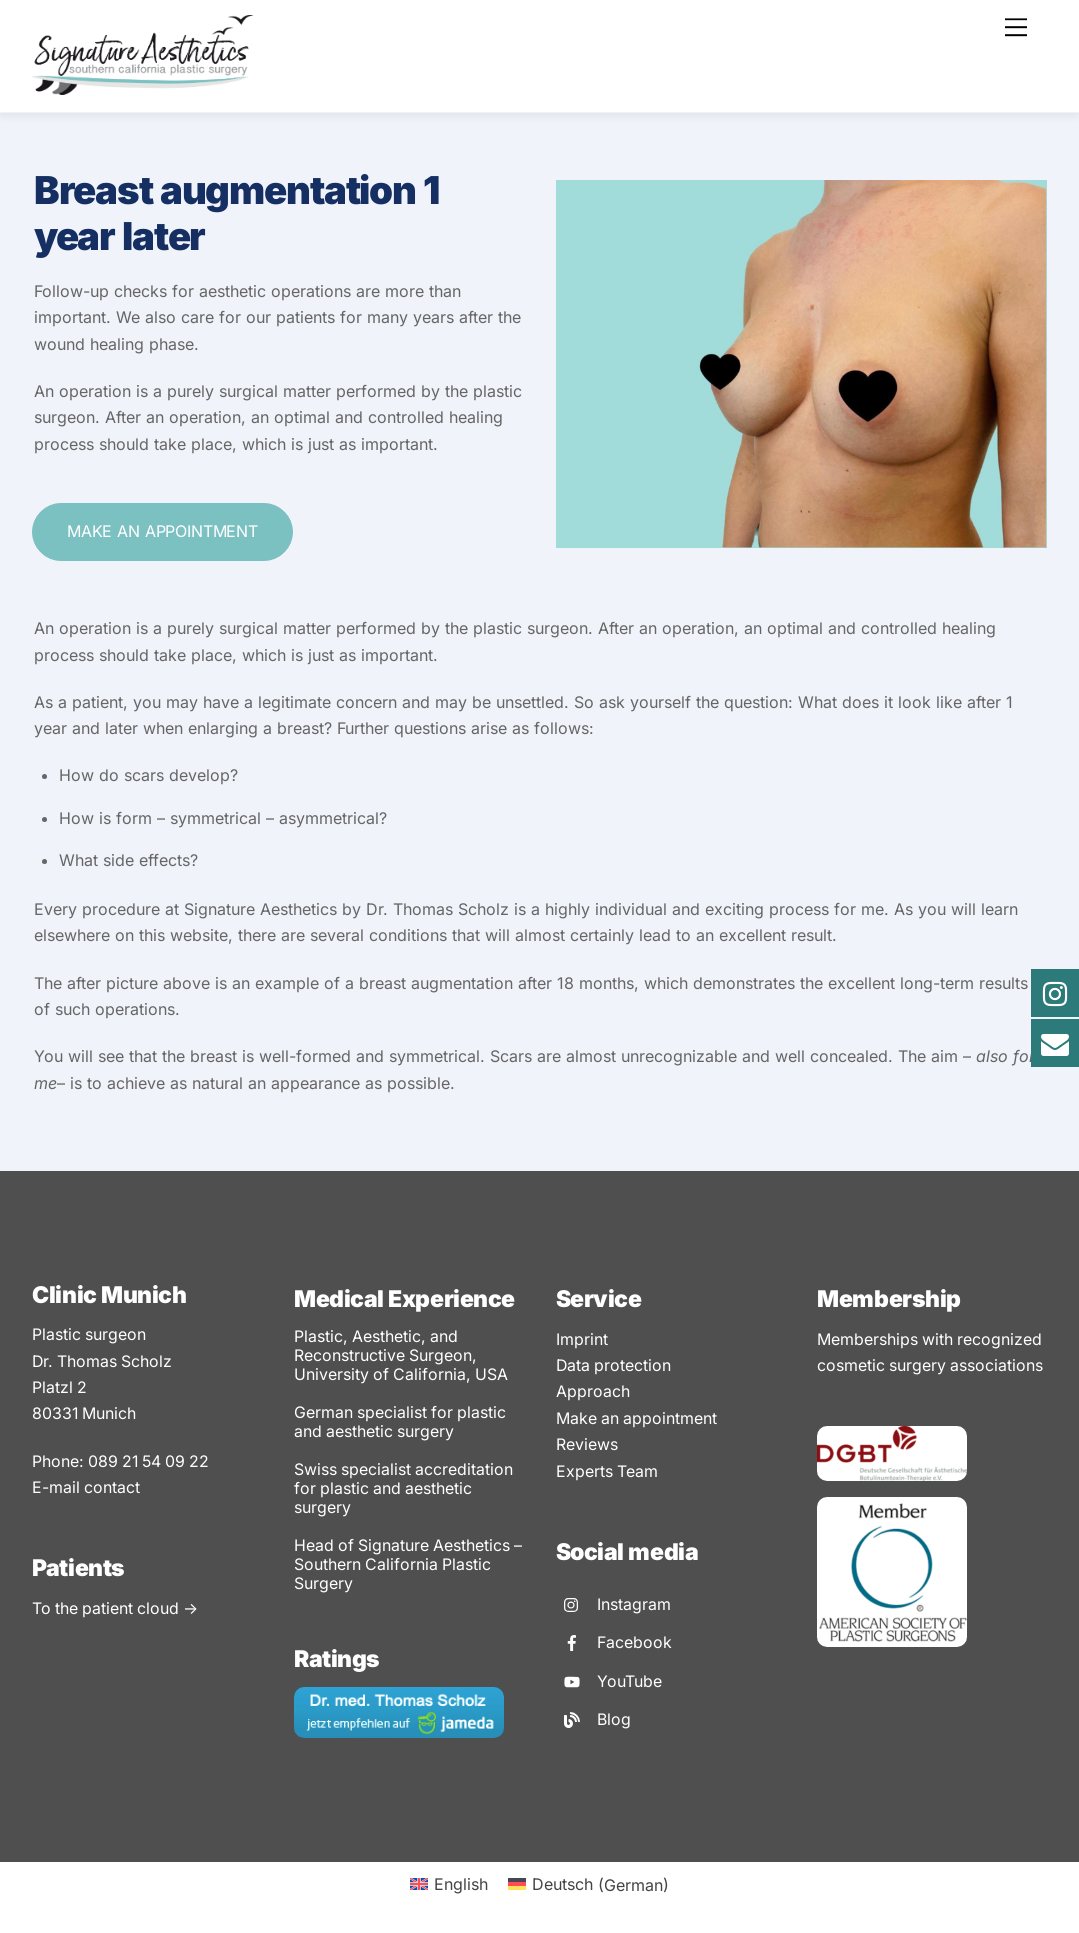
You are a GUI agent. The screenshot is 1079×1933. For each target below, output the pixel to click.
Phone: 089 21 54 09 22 (124, 1462)
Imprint (582, 1336)
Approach (593, 1388)
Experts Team (607, 1468)
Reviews (587, 1441)
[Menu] (1016, 27)
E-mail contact (86, 1488)
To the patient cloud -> (117, 1610)
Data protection (614, 1362)
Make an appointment (162, 531)
